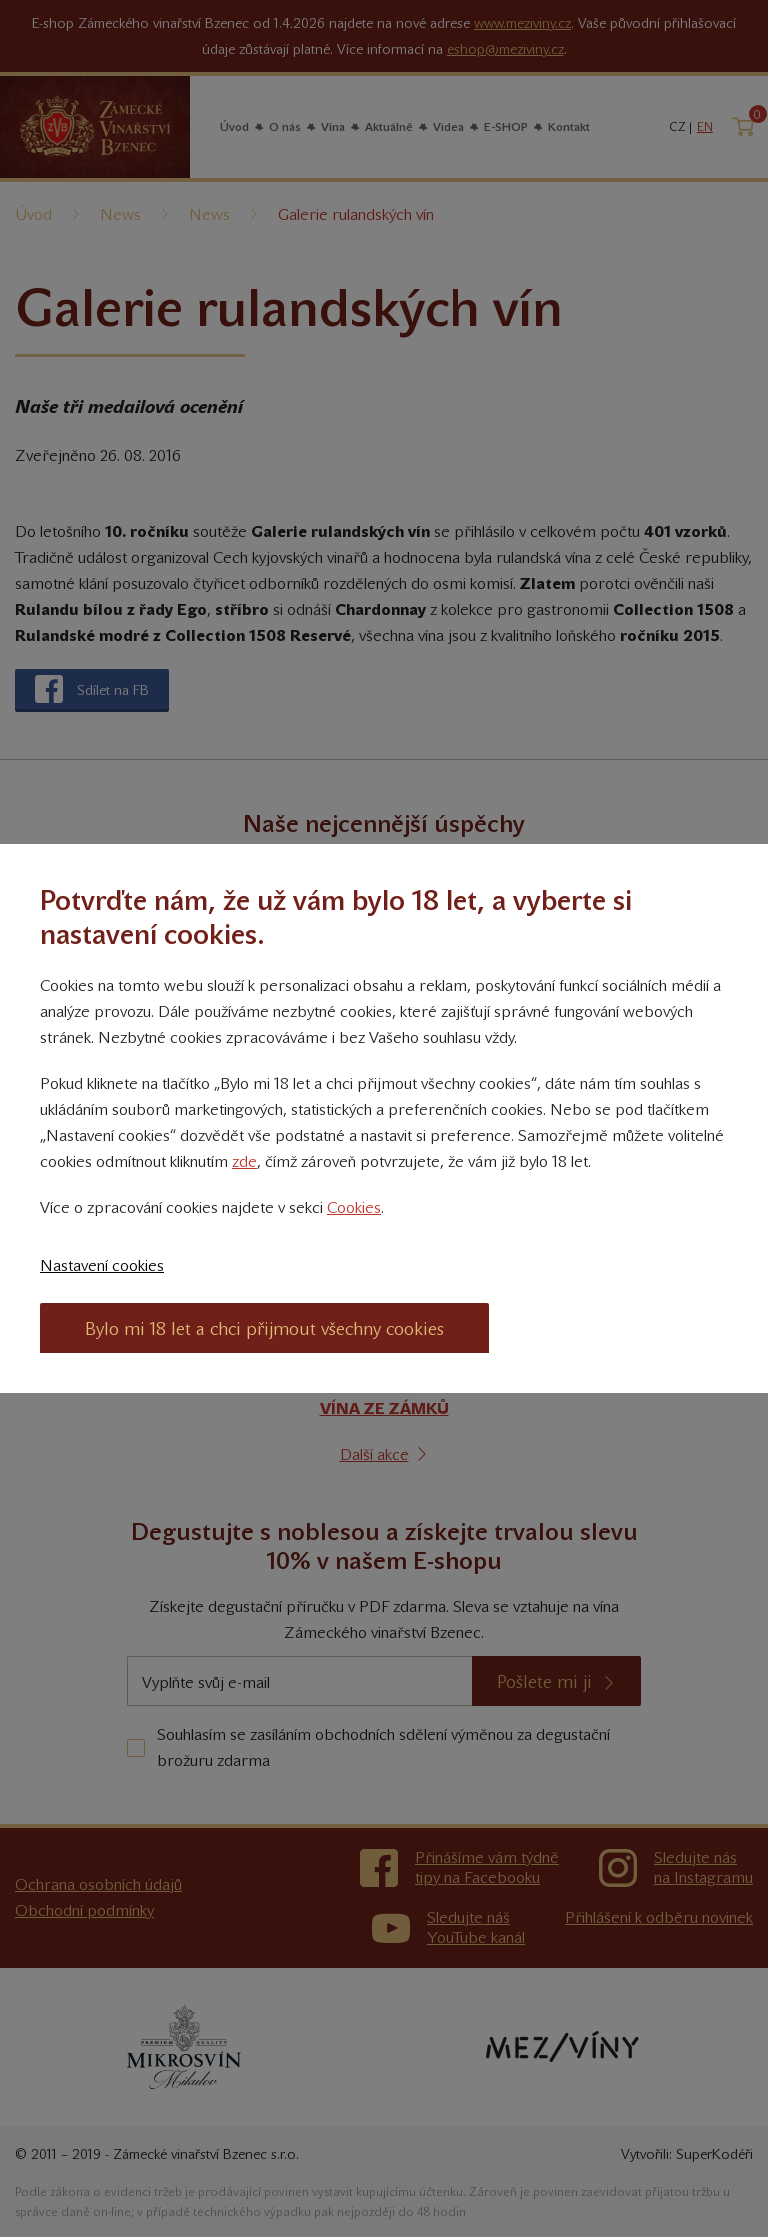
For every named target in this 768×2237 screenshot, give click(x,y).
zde (244, 1161)
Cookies (354, 1207)
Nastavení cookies (102, 1265)
